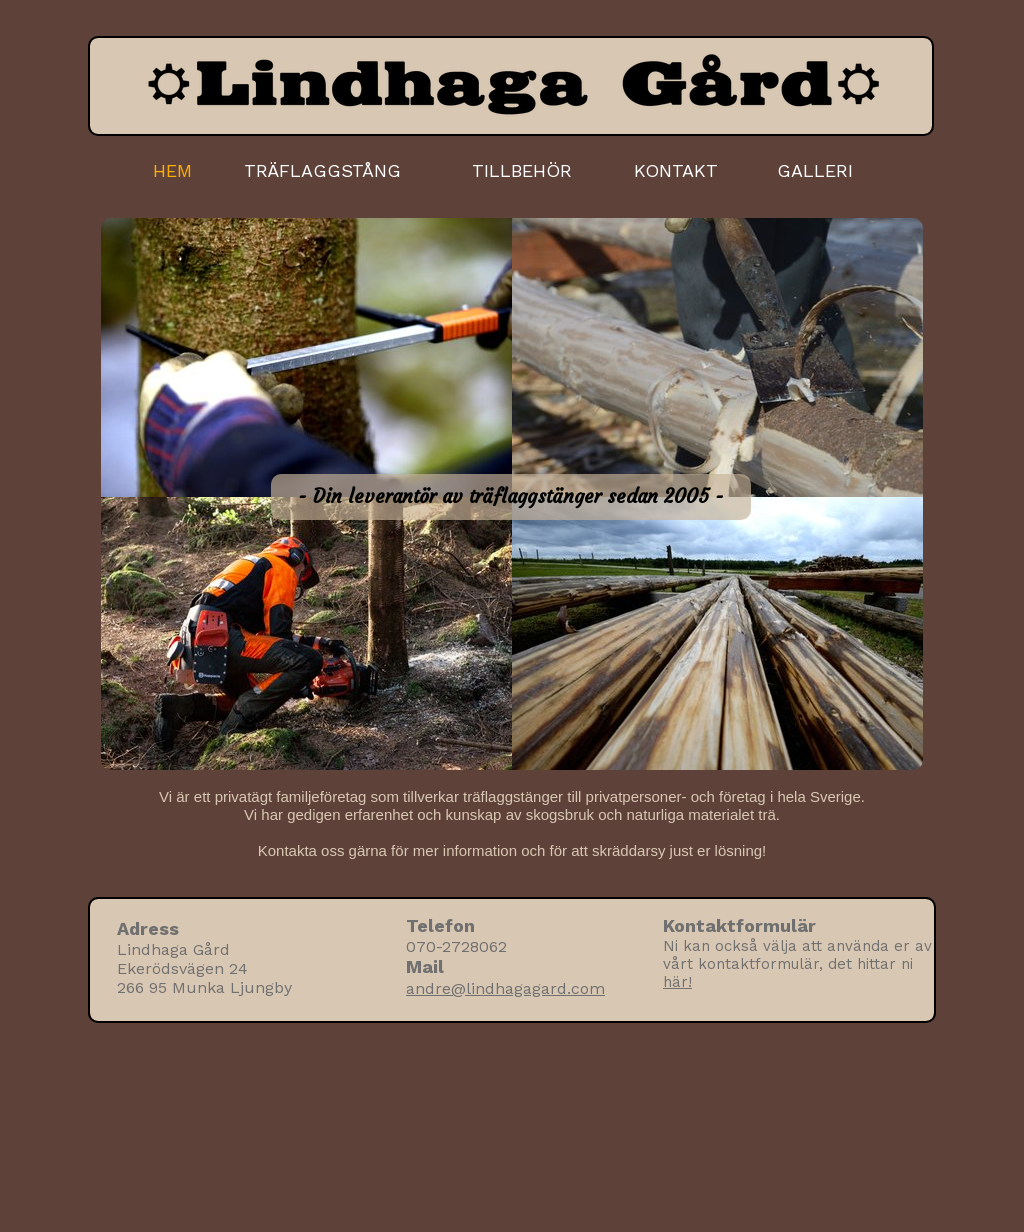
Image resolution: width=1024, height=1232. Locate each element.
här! (677, 982)
